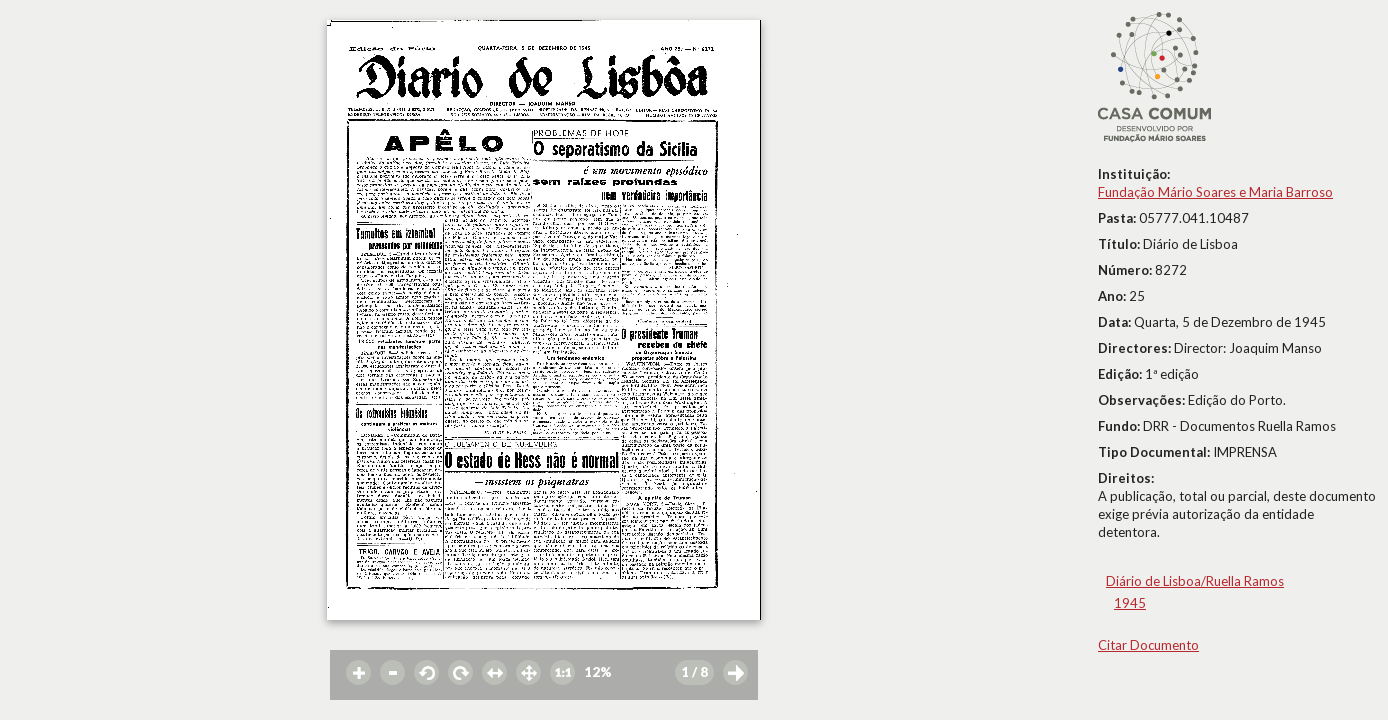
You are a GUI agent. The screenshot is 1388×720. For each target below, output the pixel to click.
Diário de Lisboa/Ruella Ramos (1195, 581)
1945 (1130, 603)
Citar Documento (1148, 645)
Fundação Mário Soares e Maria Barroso (1215, 192)
